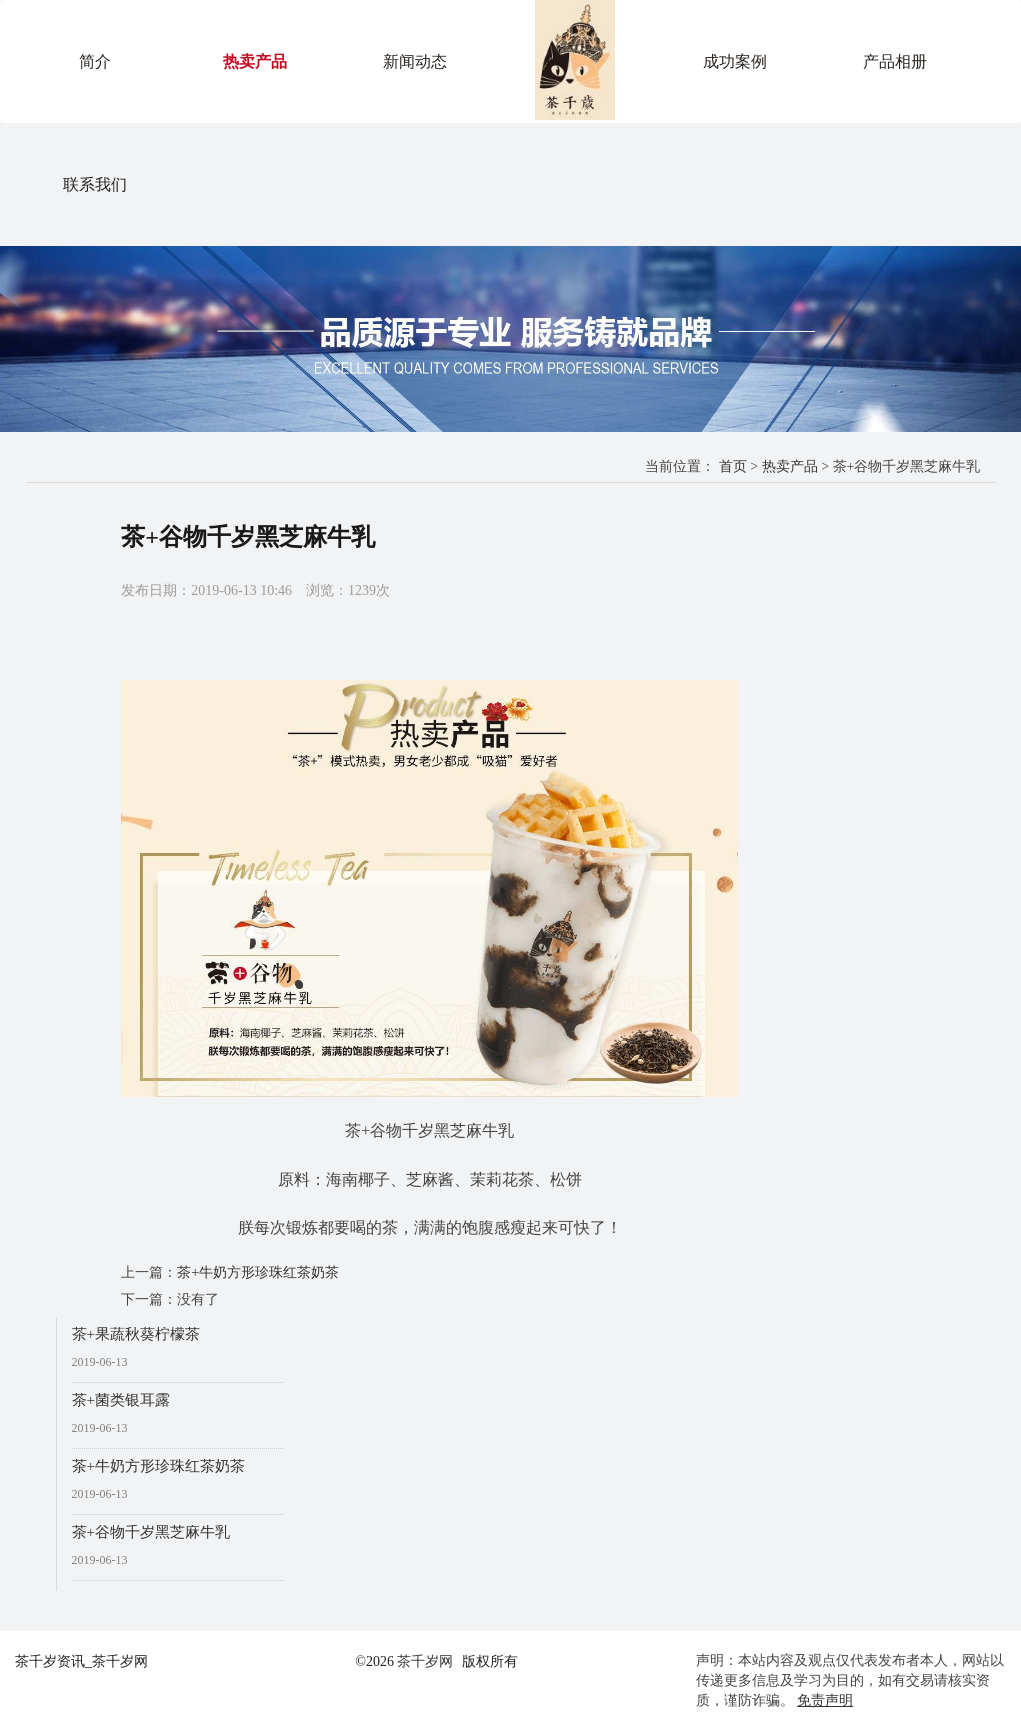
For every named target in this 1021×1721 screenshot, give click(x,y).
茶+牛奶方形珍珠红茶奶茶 (258, 1272)
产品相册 (895, 61)
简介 (95, 61)
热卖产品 (255, 61)
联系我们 (95, 184)
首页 (733, 466)
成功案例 (735, 61)
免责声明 (825, 1700)
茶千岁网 (425, 1661)
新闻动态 (415, 61)
